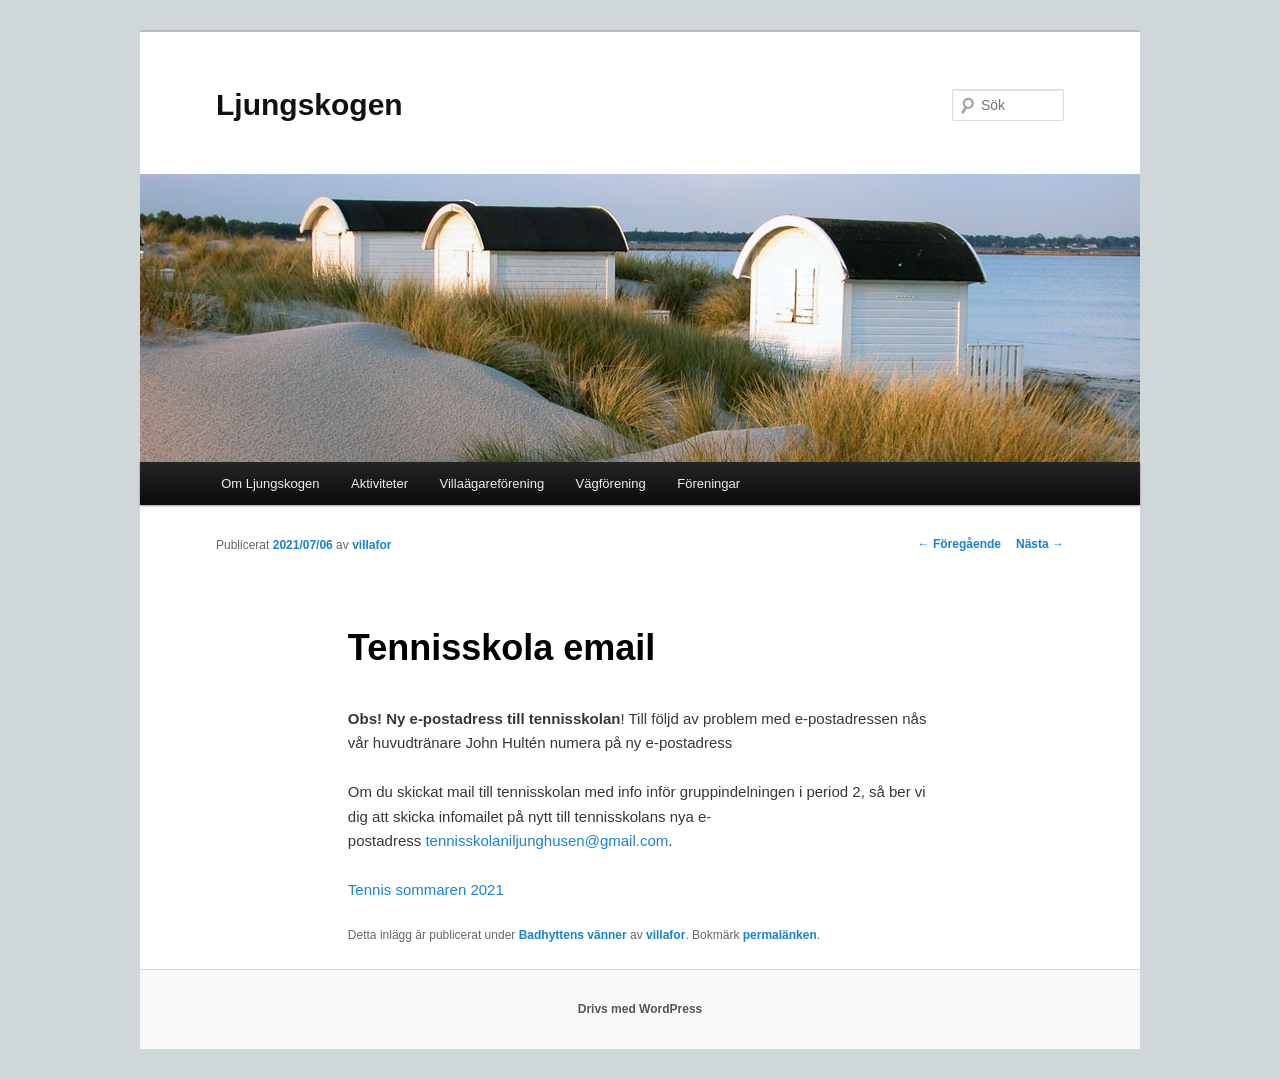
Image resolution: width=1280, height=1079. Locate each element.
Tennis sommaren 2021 (426, 889)
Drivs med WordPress (640, 1009)
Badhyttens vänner (573, 935)
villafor (371, 545)
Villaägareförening (492, 483)
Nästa (1040, 544)
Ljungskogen (309, 104)
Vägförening (611, 483)
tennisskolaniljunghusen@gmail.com (546, 840)
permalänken (780, 935)
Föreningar (708, 483)
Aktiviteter (379, 483)
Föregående (959, 544)
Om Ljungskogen (270, 483)
